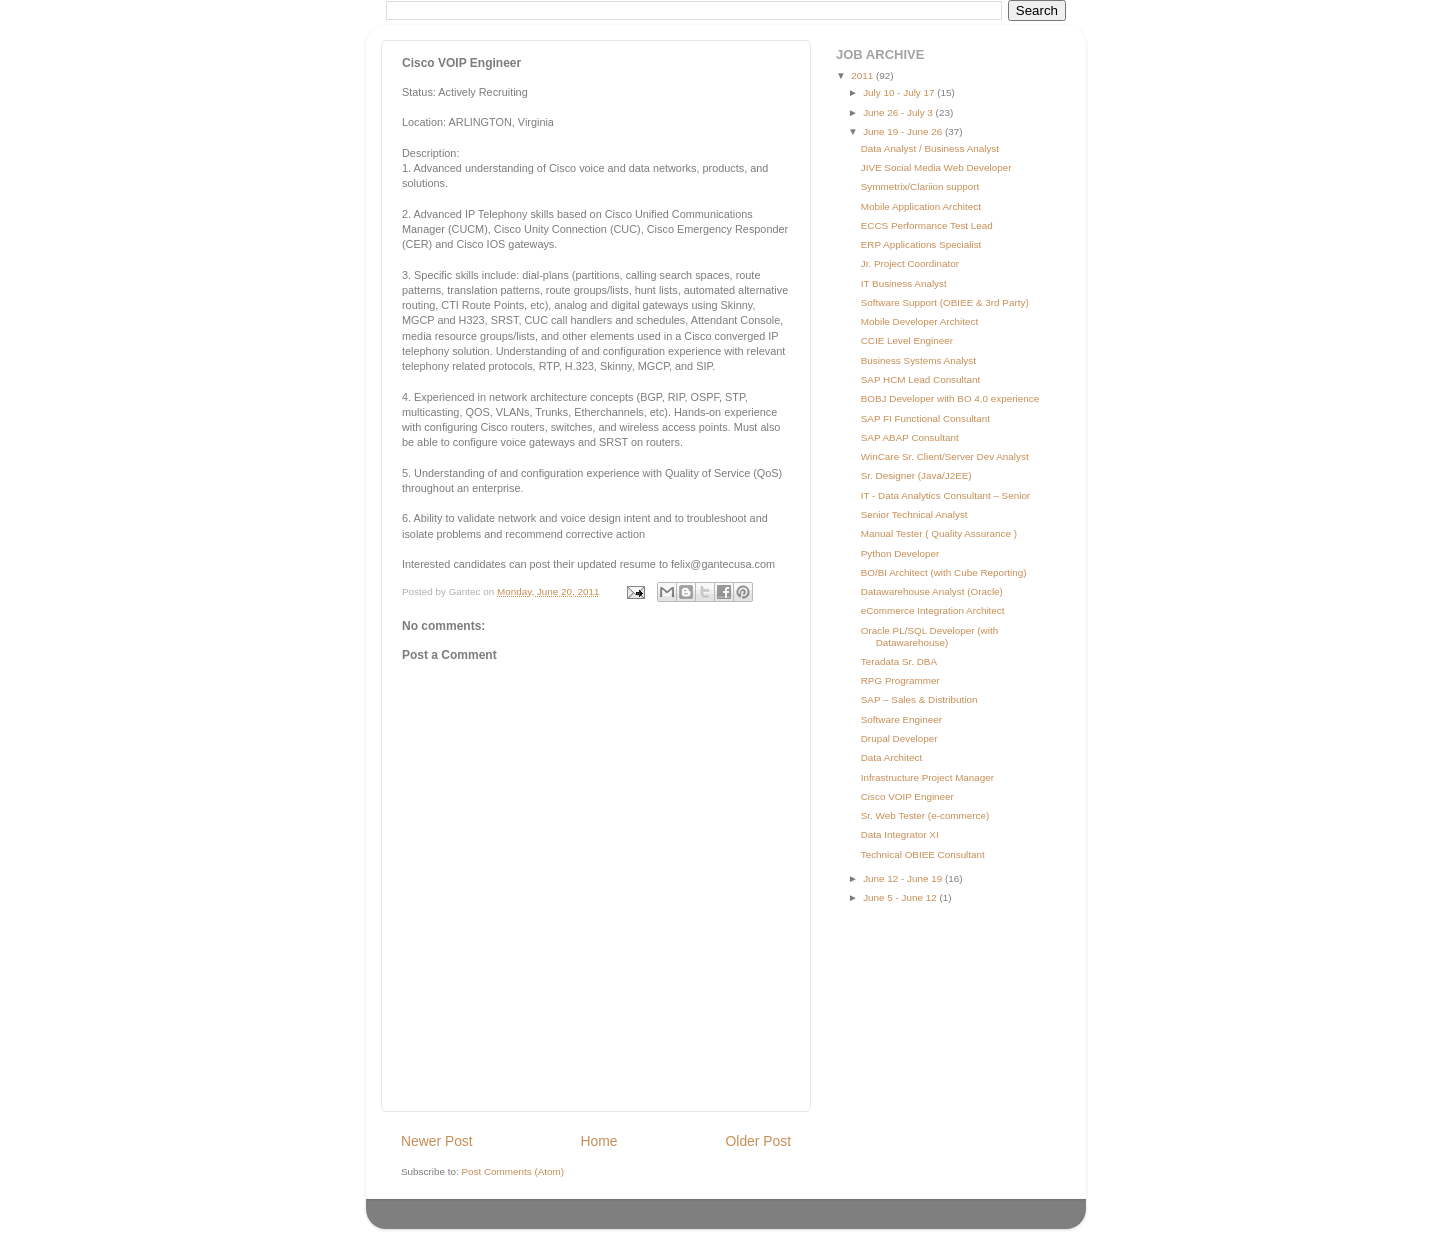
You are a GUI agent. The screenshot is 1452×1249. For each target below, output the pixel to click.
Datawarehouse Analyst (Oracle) (932, 591)
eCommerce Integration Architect (933, 610)
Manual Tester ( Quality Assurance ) (939, 533)
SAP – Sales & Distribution (919, 699)
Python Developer (900, 553)
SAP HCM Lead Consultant (920, 379)
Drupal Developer (899, 738)
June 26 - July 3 (899, 112)
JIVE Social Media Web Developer (936, 167)
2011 (863, 75)
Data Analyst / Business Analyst (930, 148)
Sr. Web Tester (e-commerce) (925, 815)
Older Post (758, 1141)
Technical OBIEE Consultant (923, 854)
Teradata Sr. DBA (899, 661)
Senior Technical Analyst (914, 514)
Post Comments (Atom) (512, 1171)
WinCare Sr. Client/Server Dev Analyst (945, 456)
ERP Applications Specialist (921, 244)
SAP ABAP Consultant (910, 437)
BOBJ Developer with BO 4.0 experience (950, 398)
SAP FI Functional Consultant (925, 418)
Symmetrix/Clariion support (920, 186)
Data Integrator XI (900, 834)
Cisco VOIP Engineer (907, 796)
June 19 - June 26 (904, 131)
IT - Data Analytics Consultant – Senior (945, 495)
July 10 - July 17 (900, 92)
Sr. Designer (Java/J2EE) (916, 475)
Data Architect (891, 757)
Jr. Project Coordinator (910, 263)
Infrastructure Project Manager (927, 777)
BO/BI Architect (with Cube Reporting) (944, 572)
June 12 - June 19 (904, 878)
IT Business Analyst (904, 283)
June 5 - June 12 (901, 897)
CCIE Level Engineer (907, 340)
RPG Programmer (900, 680)
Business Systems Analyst (918, 360)
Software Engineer (901, 719)
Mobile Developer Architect (919, 321)
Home (599, 1141)
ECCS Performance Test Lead (927, 225)
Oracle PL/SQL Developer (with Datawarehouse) (929, 636)
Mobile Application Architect (921, 206)
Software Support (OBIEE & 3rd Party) (945, 302)
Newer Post (437, 1141)
